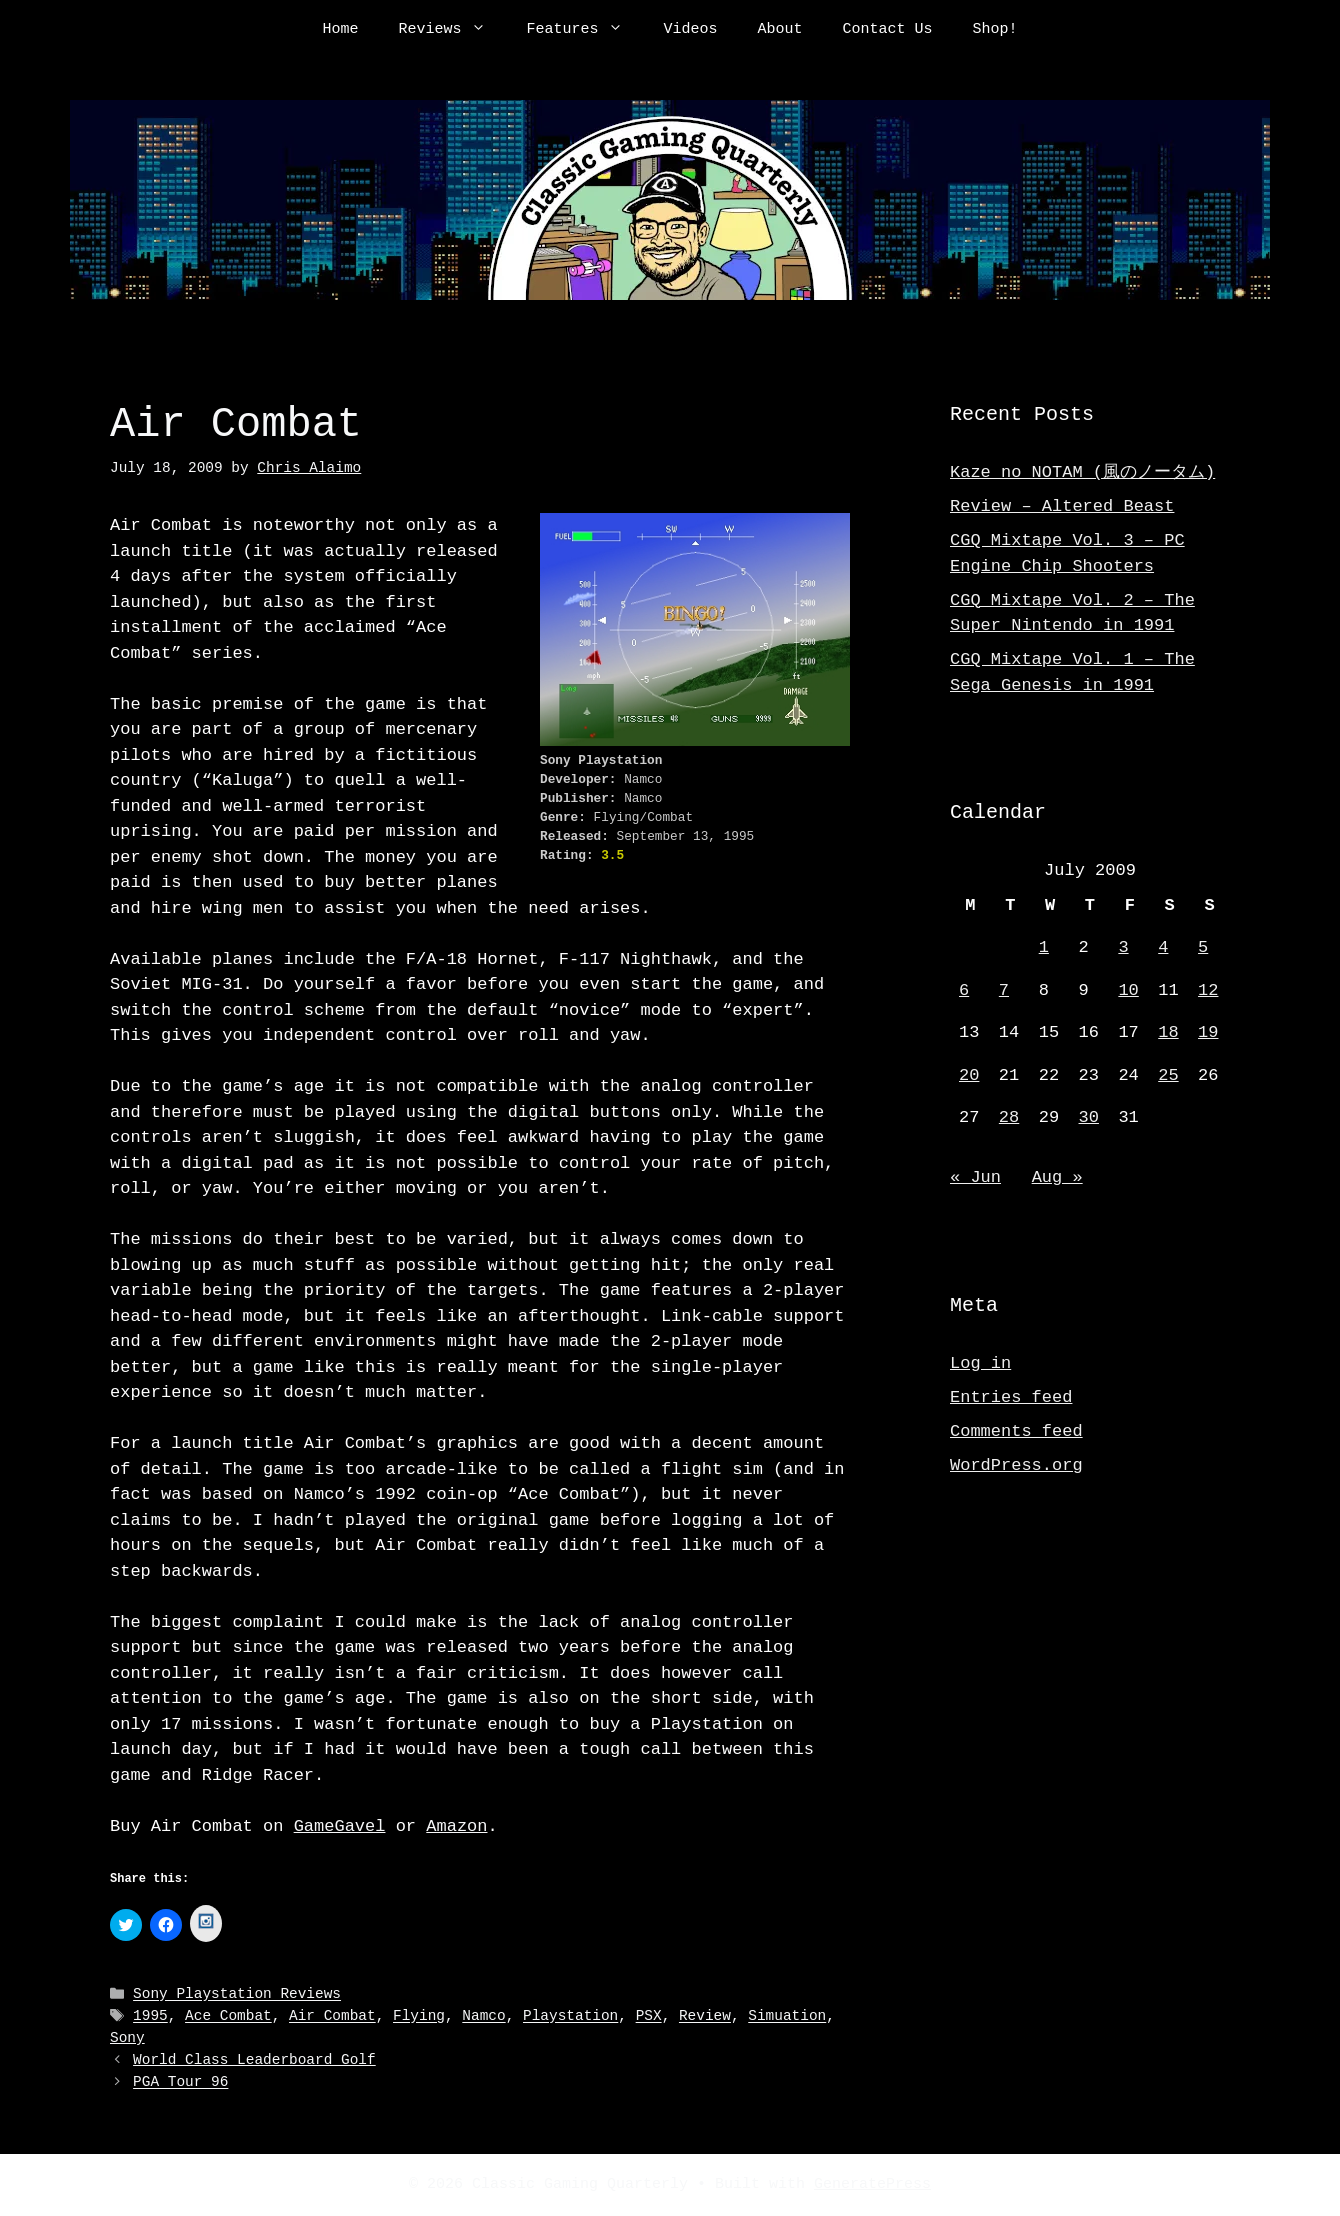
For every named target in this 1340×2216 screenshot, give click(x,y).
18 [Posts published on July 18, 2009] (1168, 1032)
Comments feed (1016, 1431)
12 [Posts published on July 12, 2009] (1208, 990)
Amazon (456, 1826)
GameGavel (340, 1826)
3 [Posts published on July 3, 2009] (1123, 947)
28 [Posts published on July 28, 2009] (1009, 1117)
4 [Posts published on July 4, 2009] (1163, 947)
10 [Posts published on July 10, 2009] (1128, 990)
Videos (690, 30)
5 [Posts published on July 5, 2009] (1203, 947)
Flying (419, 2017)
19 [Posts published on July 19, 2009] (1208, 1032)
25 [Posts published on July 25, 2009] (1168, 1075)
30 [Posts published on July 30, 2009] (1089, 1117)
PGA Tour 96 (180, 2082)
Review (705, 2017)
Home (340, 30)
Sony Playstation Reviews (237, 1995)
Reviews (452, 30)
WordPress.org (1016, 1465)
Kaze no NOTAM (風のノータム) (1082, 472)
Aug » (1057, 1177)
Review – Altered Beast (1062, 506)
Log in (980, 1363)
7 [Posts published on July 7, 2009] (1004, 990)
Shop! (995, 30)
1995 (150, 2017)
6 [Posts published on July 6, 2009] (964, 990)
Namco (483, 2017)
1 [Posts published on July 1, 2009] (1044, 947)
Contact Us (888, 30)
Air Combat (332, 2017)
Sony (127, 2038)
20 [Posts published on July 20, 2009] (969, 1075)
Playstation (570, 2017)
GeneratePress (872, 2184)
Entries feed (1011, 1397)
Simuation (787, 2017)
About (780, 30)
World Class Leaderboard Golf (254, 2060)
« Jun (975, 1177)
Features (584, 30)
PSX (649, 2017)
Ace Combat (228, 2017)
